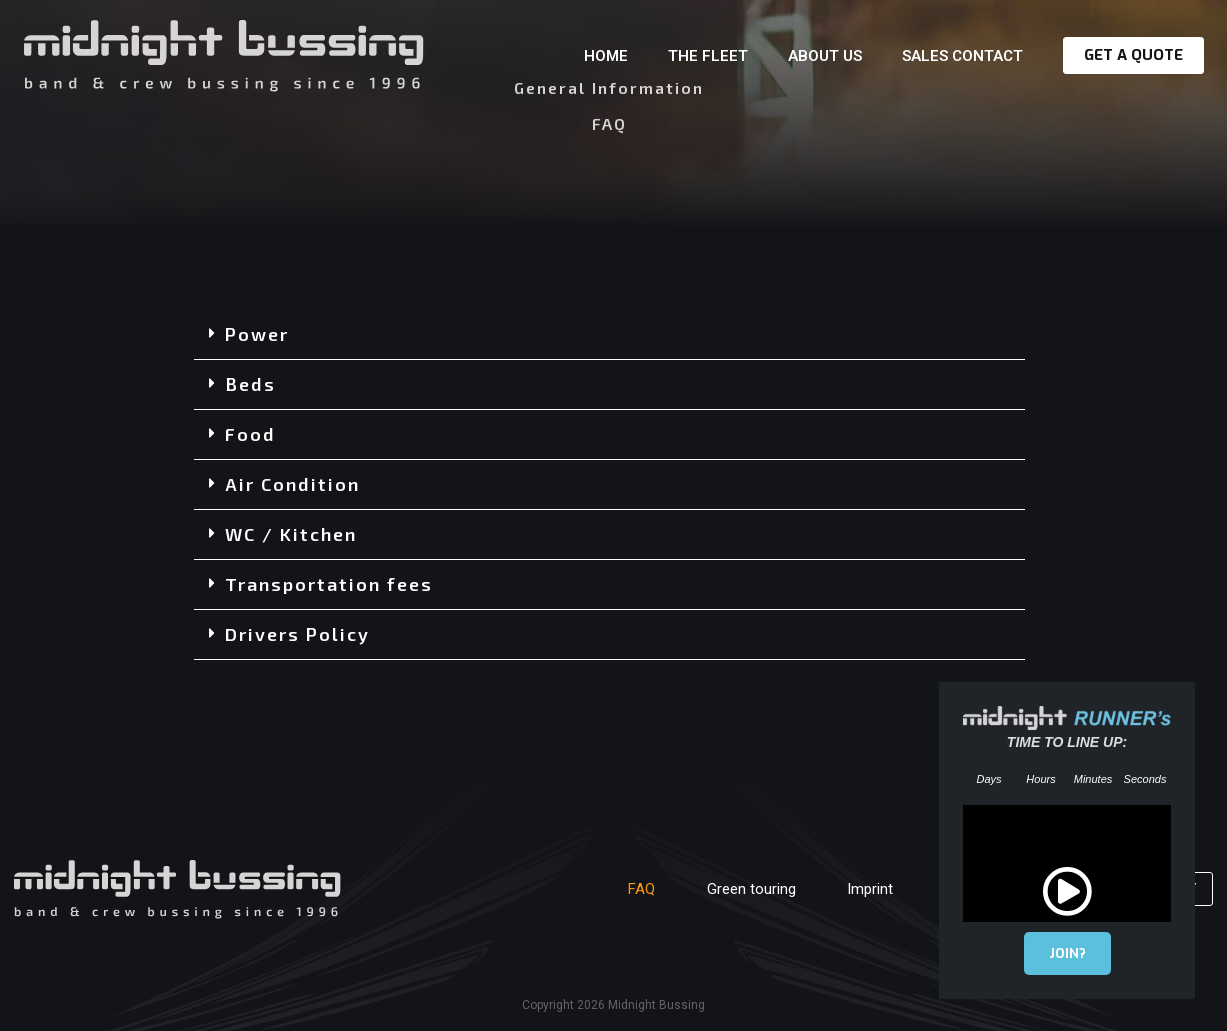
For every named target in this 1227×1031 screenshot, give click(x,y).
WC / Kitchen (291, 534)
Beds (250, 384)
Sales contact (962, 56)
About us (825, 56)
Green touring (728, 889)
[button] (610, 335)
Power (257, 334)
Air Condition (292, 484)
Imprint (856, 889)
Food (250, 434)
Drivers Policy (297, 634)
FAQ (610, 889)
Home (606, 56)
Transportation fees (329, 584)
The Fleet (708, 56)
